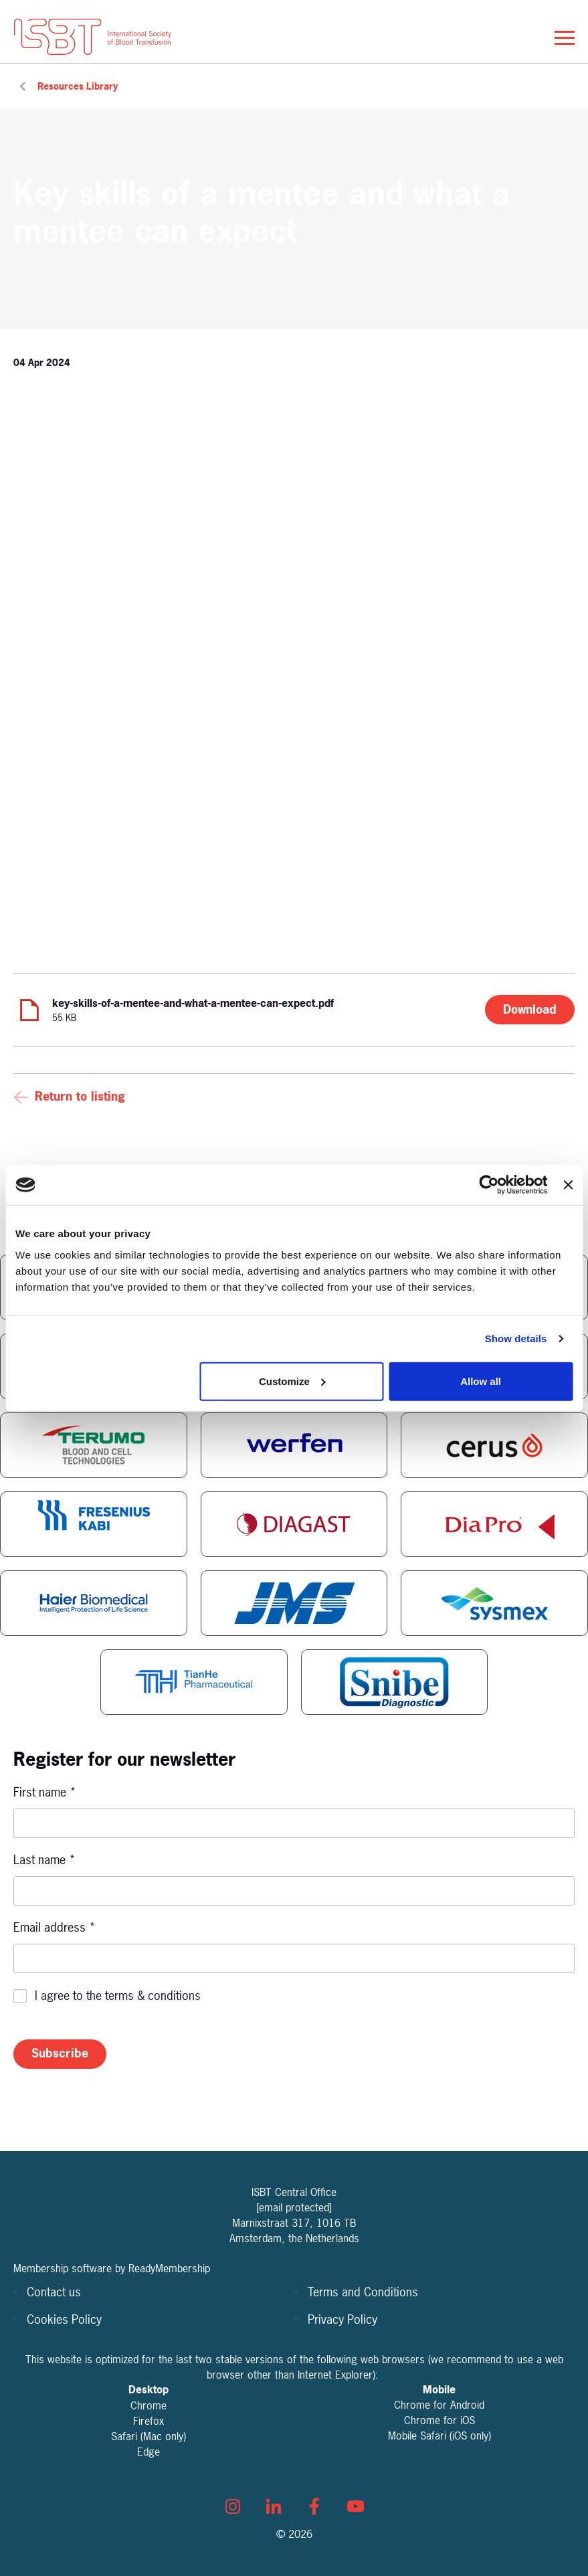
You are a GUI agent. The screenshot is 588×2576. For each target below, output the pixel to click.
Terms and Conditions (363, 2292)
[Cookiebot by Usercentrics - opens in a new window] (489, 1185)
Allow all (480, 1380)
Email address (54, 1927)
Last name (44, 1859)
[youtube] (355, 2506)
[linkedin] (273, 2506)
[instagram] (232, 2506)
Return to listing (80, 1096)
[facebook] (314, 2506)
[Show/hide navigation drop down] (565, 38)
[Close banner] (568, 1185)
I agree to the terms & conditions (118, 1995)
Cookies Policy (64, 2319)
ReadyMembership (169, 2268)
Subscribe (59, 2053)
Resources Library (77, 86)
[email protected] (294, 2207)
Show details (516, 1338)
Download (530, 1009)
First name (44, 1792)
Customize (292, 1380)
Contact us (54, 2292)
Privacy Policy (342, 2319)
